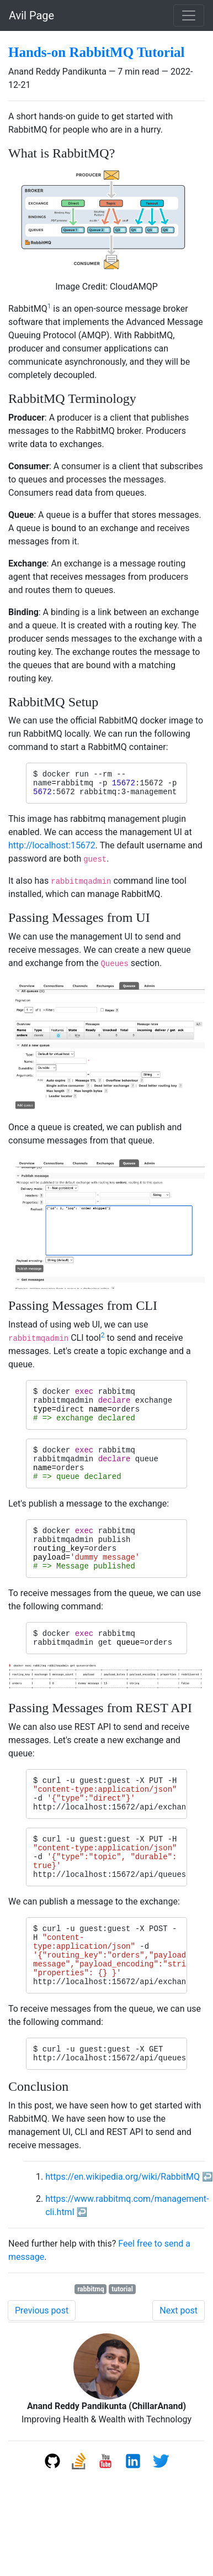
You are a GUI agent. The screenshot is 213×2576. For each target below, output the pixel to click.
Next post (178, 2370)
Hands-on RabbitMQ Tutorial (96, 52)
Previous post (41, 2370)
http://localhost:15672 (51, 850)
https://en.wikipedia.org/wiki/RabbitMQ (122, 2236)
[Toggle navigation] (188, 15)
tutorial (122, 2349)
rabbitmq (90, 2349)
